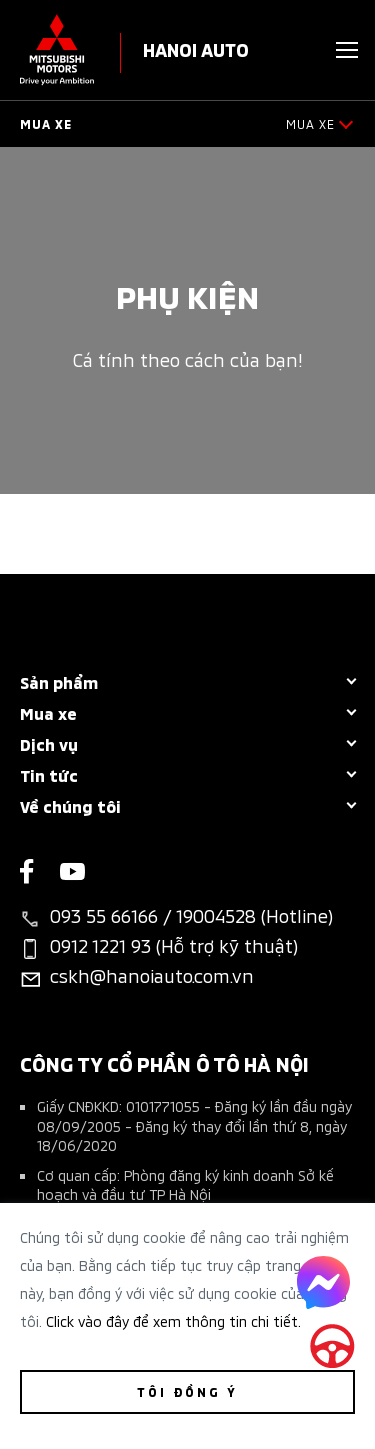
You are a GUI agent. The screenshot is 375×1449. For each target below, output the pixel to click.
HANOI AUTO (196, 48)
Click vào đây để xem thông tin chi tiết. (173, 1320)
